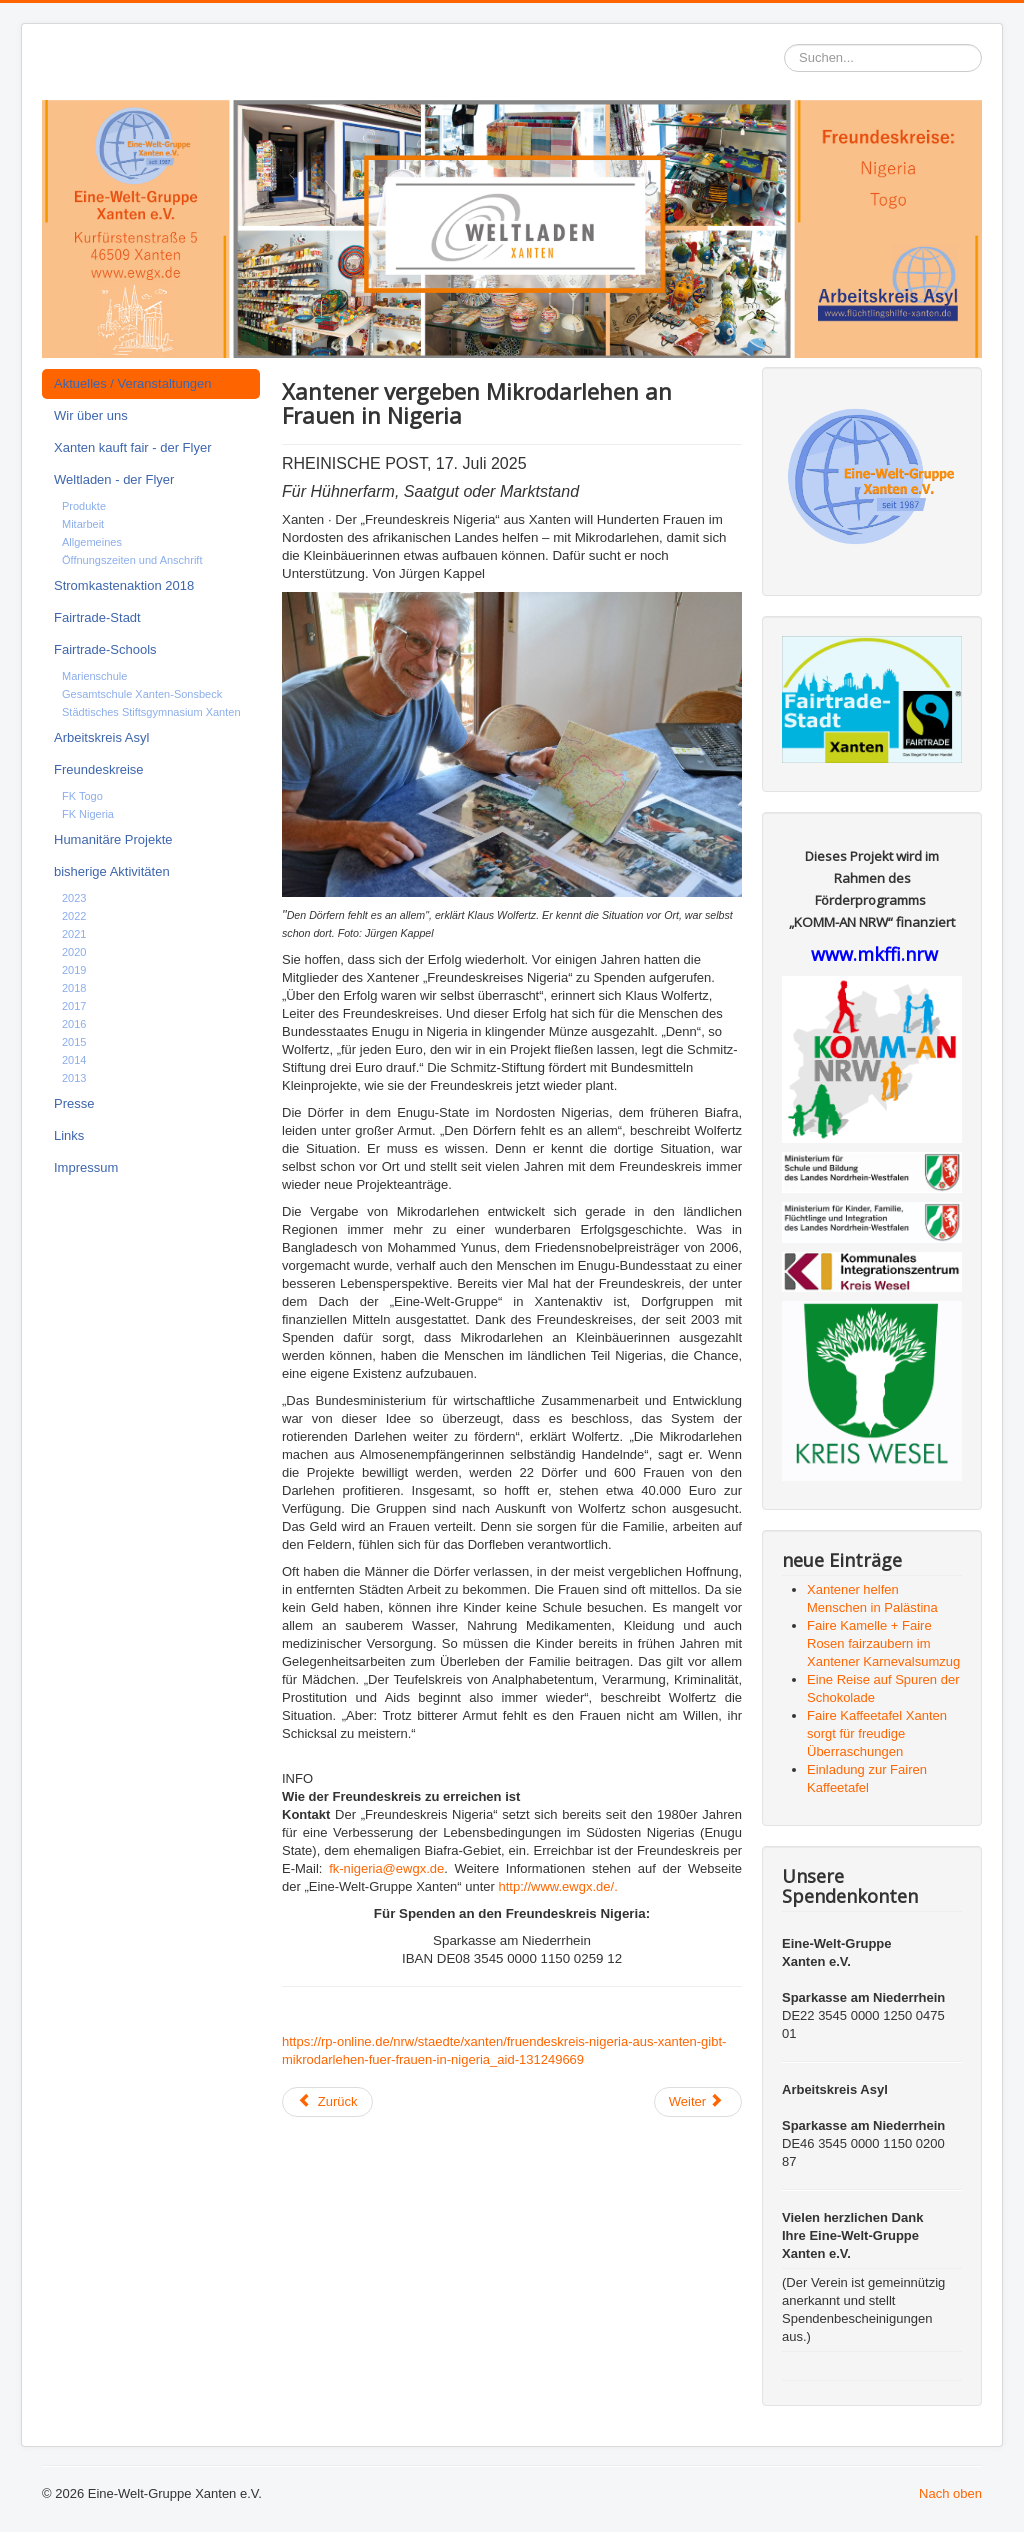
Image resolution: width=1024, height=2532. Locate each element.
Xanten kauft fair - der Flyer (133, 447)
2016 (74, 1024)
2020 (74, 952)
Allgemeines (92, 542)
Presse (74, 1103)
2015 (74, 1042)
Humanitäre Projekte (113, 839)
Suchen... (784, 44)
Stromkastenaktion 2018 (124, 585)
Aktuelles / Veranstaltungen (133, 383)
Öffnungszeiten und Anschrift (132, 560)
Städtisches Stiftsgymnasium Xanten (151, 712)
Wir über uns (91, 415)
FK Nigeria (88, 814)
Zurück (327, 2101)
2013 (74, 1078)
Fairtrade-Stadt (97, 617)
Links (69, 1135)
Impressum (86, 1167)
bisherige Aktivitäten (112, 871)
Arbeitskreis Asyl (101, 737)
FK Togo (82, 796)
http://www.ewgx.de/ (557, 1886)
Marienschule (94, 676)
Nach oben (950, 2493)
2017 (74, 1006)
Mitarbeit (83, 524)
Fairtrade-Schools (105, 649)
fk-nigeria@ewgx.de (386, 1868)
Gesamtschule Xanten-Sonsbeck (142, 694)
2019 (74, 970)
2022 (74, 916)
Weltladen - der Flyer (114, 479)
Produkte (84, 506)
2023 (74, 898)
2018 (74, 988)
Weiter (696, 2101)
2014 (74, 1060)
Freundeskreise (99, 769)
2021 (74, 934)
